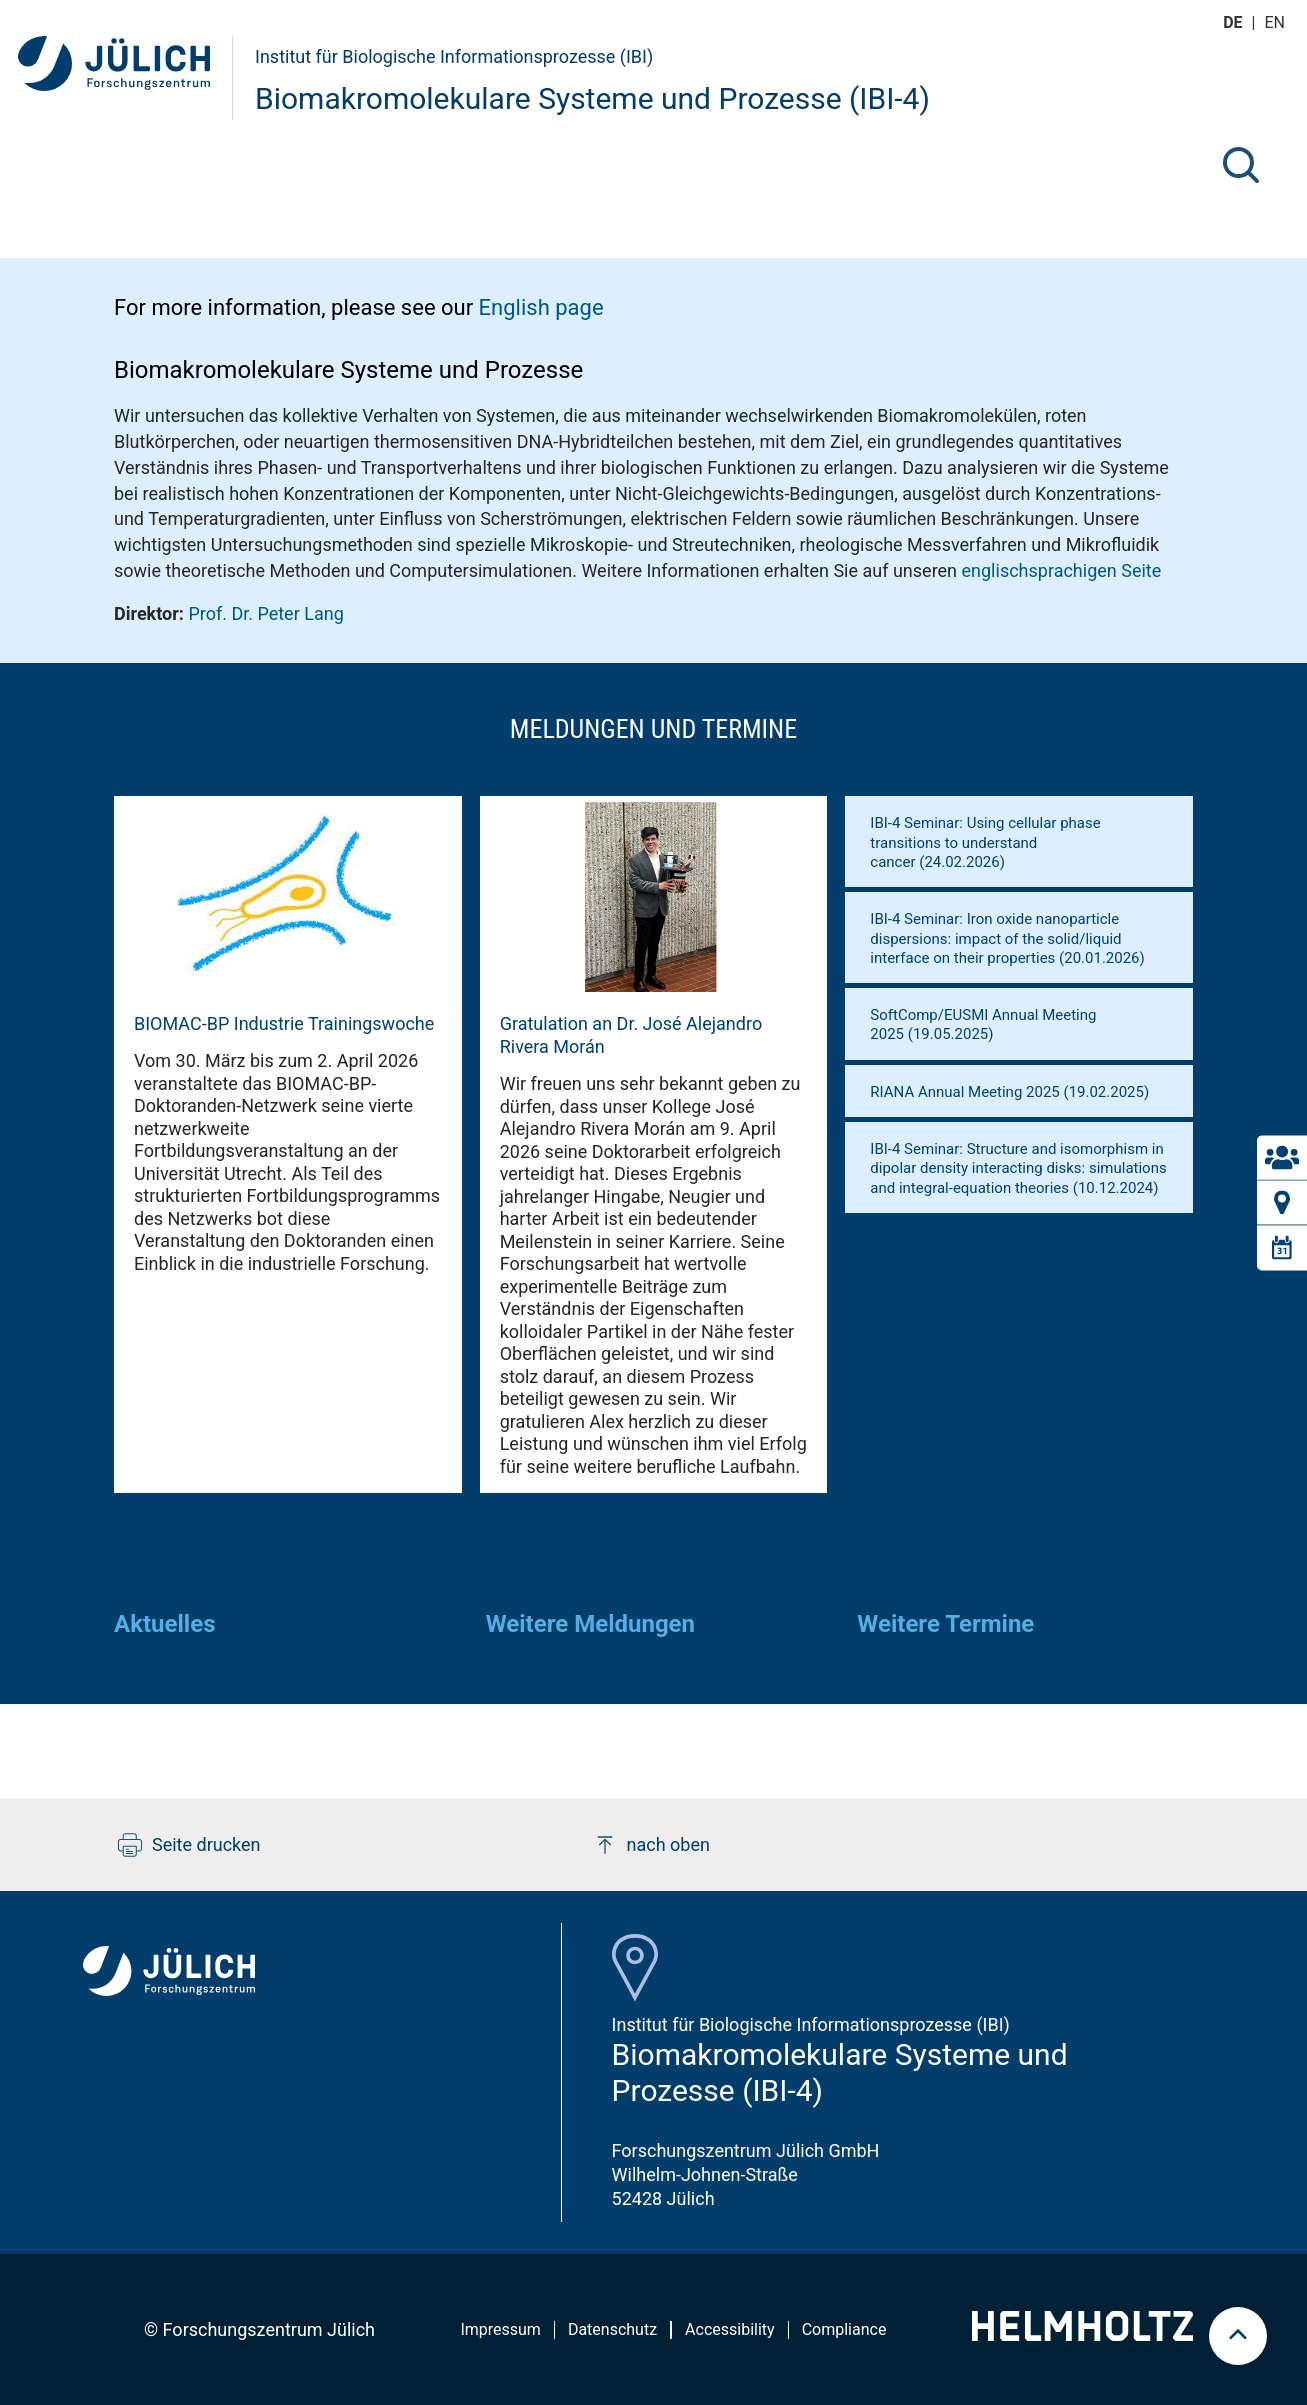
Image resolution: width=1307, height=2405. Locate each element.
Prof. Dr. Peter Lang (265, 613)
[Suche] (1241, 165)
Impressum (500, 2329)
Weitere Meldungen (590, 1624)
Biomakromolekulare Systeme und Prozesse (348, 370)
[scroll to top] (1238, 2336)
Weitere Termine (945, 1624)
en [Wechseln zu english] (1277, 22)
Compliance (844, 2329)
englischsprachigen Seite (1062, 570)
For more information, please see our (359, 307)
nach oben (651, 1845)
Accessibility (730, 2329)
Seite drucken (189, 1845)
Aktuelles (164, 1624)
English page (541, 307)
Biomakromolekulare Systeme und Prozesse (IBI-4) (592, 98)
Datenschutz (612, 2329)
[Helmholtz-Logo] (1082, 2334)
